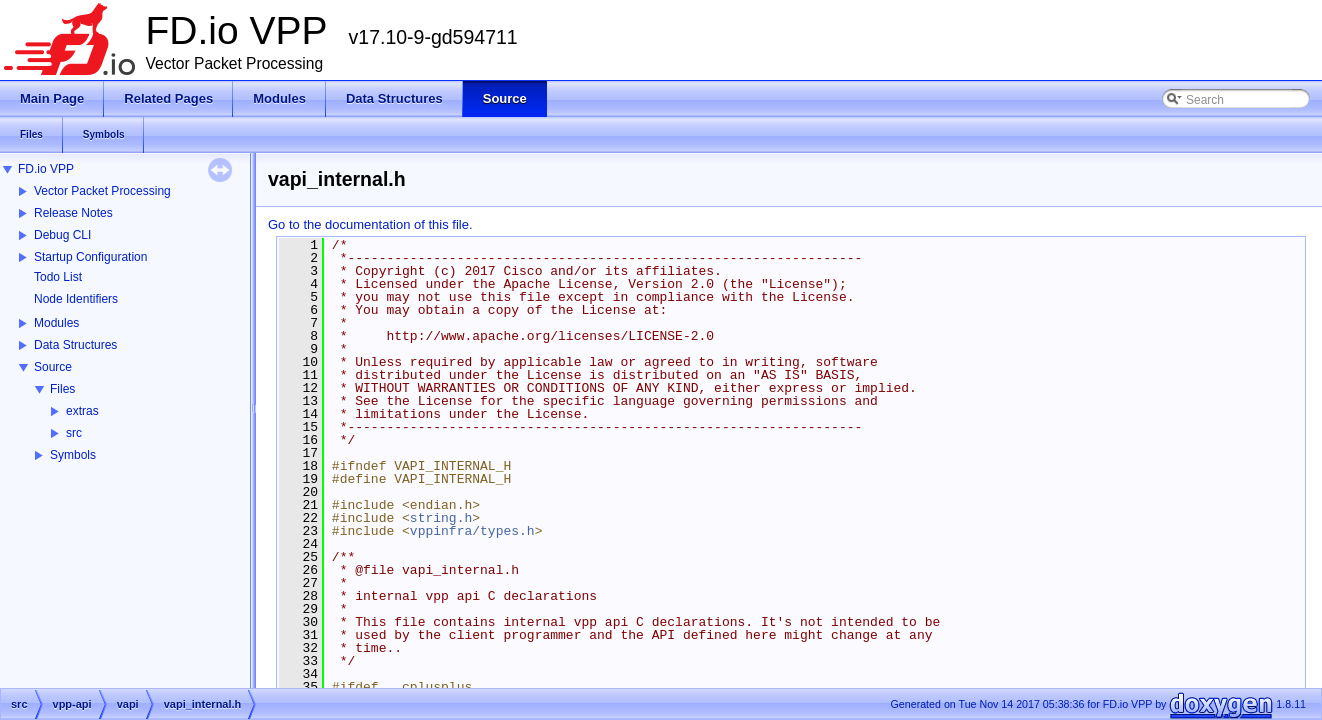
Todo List (58, 277)
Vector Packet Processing (102, 191)
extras (82, 411)
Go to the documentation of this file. (370, 224)
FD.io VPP (46, 169)
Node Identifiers (76, 299)
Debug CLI (62, 235)
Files (62, 389)
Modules (56, 323)
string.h (441, 518)
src (74, 433)
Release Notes (73, 213)
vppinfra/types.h (472, 531)
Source (53, 367)
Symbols (73, 455)
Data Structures (75, 345)
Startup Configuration (90, 257)
